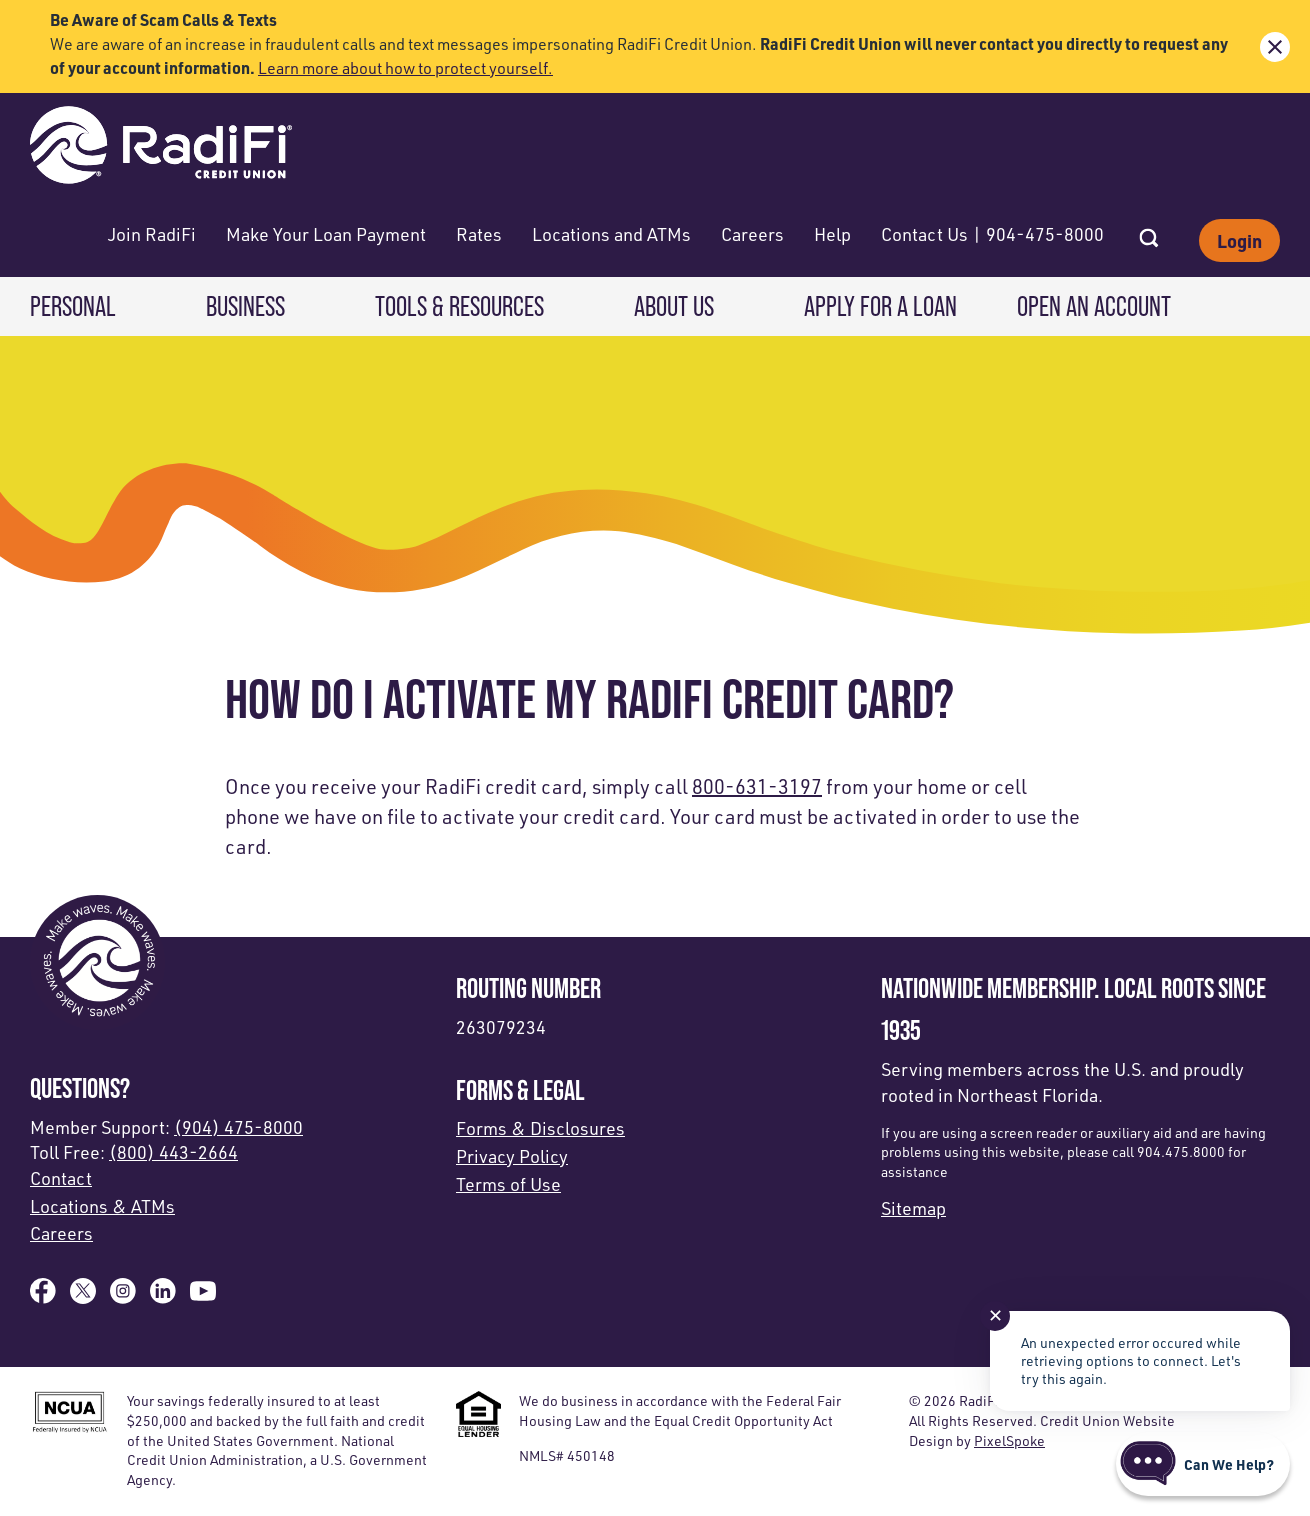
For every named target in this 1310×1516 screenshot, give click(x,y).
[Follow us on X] (83, 1297)
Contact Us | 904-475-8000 (992, 234)
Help (832, 234)
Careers (752, 234)
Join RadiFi (152, 234)
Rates (479, 234)
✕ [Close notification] (995, 1315)
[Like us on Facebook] (43, 1297)
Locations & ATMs (102, 1206)
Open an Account (1094, 306)
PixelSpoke (1009, 1440)
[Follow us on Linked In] (163, 1297)
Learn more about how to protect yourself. (405, 68)
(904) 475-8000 (238, 1127)
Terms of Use (508, 1184)
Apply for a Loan (880, 306)
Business (245, 306)
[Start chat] (1203, 1464)
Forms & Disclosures (540, 1128)
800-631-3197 (757, 786)
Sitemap (913, 1208)
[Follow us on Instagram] (123, 1297)
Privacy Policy (512, 1156)
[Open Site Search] (1149, 232)
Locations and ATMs (611, 234)
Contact (61, 1178)
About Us (674, 306)
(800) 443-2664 (173, 1152)
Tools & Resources (459, 306)
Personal (73, 306)
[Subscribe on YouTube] (203, 1297)
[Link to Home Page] (161, 147)
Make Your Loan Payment (326, 234)
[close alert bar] (1275, 47)
